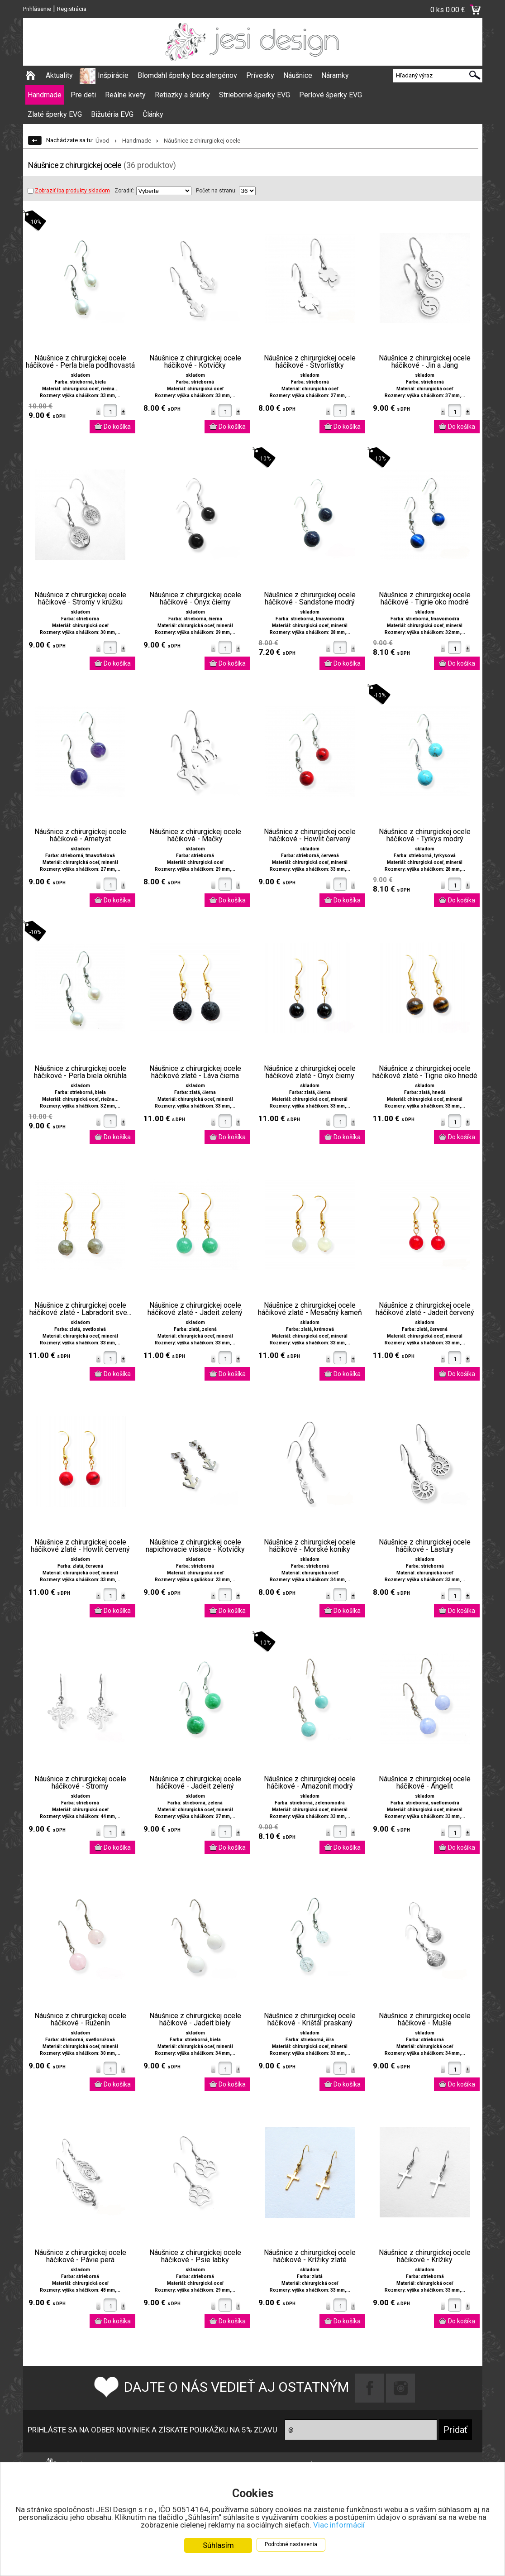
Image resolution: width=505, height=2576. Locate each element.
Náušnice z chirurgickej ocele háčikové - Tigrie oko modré (425, 598)
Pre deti (83, 95)
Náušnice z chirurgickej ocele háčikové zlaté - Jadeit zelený (195, 1309)
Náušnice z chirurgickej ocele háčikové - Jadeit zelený (195, 1782)
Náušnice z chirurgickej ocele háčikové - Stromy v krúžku (80, 598)
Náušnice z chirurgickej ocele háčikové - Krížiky (425, 2256)
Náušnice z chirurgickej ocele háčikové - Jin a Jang (425, 362)
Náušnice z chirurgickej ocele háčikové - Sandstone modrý (310, 598)
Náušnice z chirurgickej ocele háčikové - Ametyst (80, 835)
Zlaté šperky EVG (55, 114)
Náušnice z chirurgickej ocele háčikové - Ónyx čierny (195, 598)
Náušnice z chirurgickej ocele (202, 140)
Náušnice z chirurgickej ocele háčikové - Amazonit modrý (310, 1782)
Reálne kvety (125, 95)
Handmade (45, 95)
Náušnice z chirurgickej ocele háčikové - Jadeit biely (195, 2019)
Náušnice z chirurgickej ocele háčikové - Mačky (195, 835)
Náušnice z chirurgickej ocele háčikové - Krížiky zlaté (310, 2256)
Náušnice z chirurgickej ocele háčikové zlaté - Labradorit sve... (80, 1309)
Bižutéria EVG (112, 114)
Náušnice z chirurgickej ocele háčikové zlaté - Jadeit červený (425, 1309)
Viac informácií (339, 2524)
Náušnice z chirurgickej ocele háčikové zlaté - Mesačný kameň (310, 1309)
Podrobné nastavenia (291, 2544)
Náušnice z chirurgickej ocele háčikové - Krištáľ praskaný (310, 2019)
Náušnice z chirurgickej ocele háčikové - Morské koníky (310, 1546)
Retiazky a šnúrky (182, 95)
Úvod (102, 140)
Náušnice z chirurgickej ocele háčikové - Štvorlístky (310, 362)
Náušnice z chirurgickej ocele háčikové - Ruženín (80, 2019)
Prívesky (260, 75)
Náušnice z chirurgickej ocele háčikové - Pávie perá (80, 2256)
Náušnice (297, 75)
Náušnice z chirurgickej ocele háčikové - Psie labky (195, 2256)
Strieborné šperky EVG (254, 95)
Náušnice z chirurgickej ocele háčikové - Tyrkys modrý (425, 835)
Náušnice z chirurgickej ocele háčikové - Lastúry (425, 1546)
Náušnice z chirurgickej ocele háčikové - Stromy (80, 1782)
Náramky (335, 75)
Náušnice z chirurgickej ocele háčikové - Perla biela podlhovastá (80, 362)
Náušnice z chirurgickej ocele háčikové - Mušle (425, 2019)
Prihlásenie (37, 8)
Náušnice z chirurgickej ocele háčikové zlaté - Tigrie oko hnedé (424, 1072)
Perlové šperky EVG (330, 95)
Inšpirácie (113, 75)
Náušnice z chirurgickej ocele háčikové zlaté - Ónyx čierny (310, 1072)
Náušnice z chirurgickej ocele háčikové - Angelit (425, 1782)
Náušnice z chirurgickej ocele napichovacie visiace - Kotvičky (195, 1546)
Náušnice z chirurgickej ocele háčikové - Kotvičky (195, 362)
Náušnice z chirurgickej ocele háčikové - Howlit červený (310, 835)
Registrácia (71, 8)
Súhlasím (218, 2545)
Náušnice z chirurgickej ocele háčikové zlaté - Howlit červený (80, 1546)
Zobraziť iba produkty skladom (69, 190)
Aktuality (59, 75)
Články (153, 114)
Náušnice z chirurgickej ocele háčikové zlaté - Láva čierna (195, 1072)
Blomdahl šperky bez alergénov (187, 75)
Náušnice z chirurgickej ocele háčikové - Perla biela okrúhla (80, 1072)
